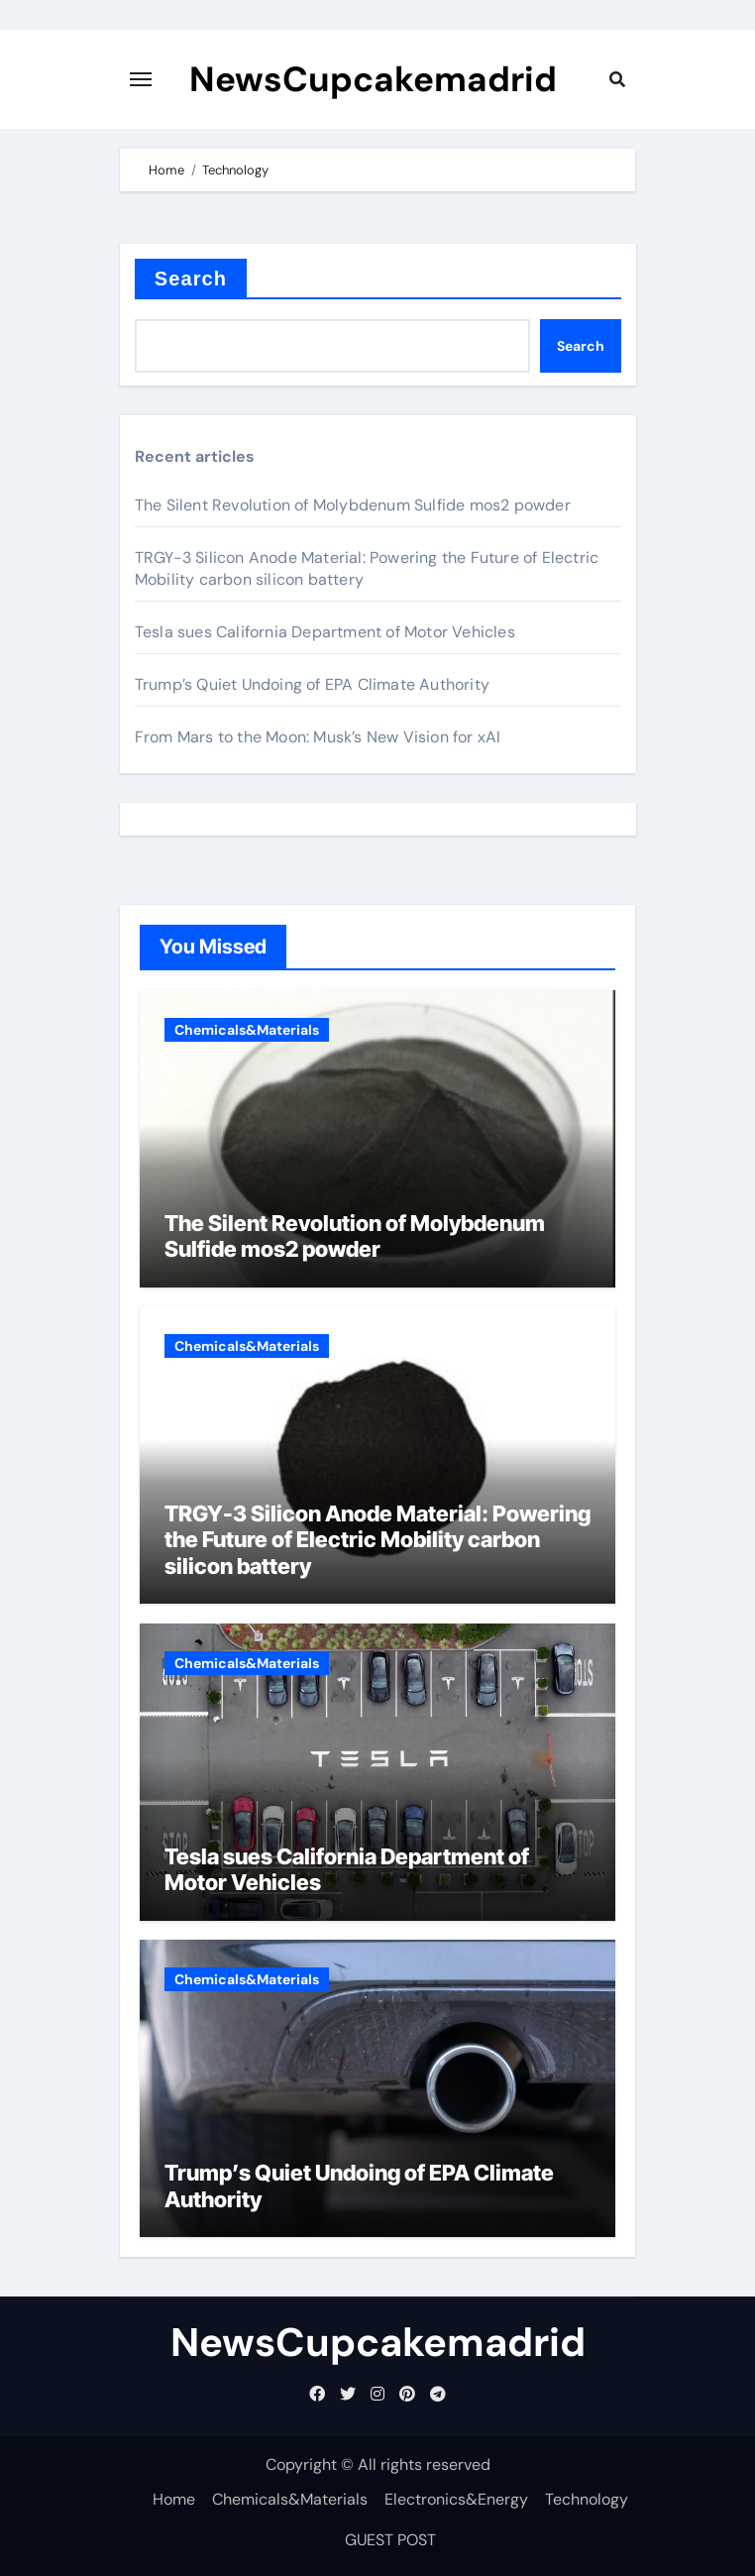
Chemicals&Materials (246, 1030)
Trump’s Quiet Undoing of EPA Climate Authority (312, 684)
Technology (586, 2499)
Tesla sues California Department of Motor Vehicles (325, 631)
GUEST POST (390, 2539)
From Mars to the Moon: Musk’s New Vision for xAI (318, 737)
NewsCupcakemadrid (373, 79)
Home (174, 2499)
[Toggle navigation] (141, 79)
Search (191, 278)
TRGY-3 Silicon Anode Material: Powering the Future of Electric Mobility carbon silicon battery (377, 1540)
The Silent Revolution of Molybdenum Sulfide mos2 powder (353, 505)
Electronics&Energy (456, 2499)
